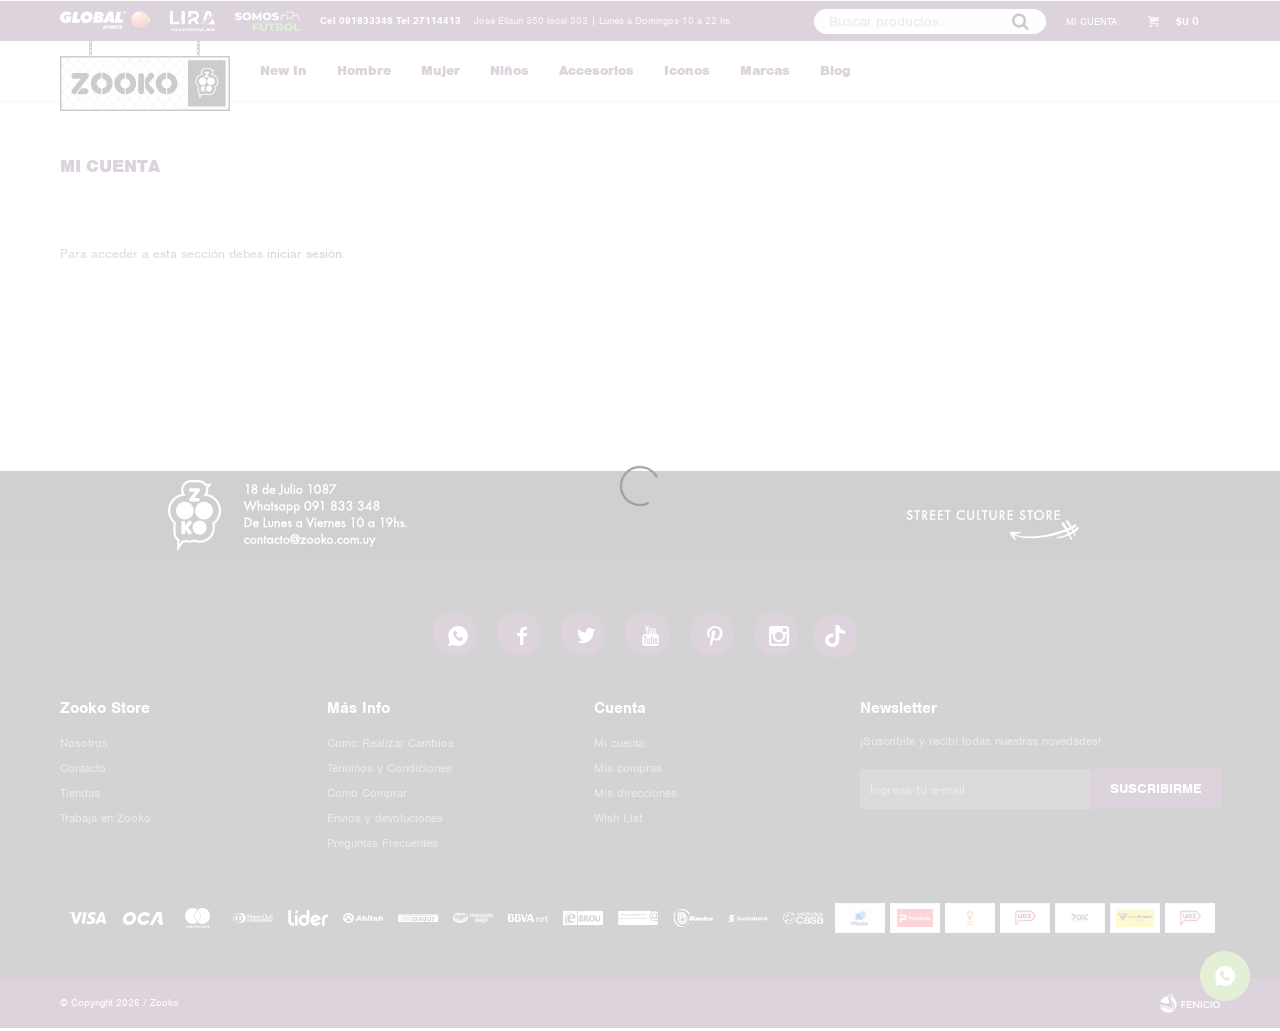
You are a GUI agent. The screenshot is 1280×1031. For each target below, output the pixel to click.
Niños (509, 70)
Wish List (618, 821)
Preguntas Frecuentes (382, 846)
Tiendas (80, 796)
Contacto (83, 771)
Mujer (440, 70)
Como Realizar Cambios (390, 746)
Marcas (765, 70)
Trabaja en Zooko (105, 821)
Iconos (687, 70)
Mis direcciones (635, 796)
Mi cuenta (619, 746)
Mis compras (628, 771)
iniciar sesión (304, 253)
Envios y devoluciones (385, 821)
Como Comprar (367, 796)
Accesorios (596, 70)
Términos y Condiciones (389, 771)
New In (283, 70)
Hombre (364, 70)
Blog (835, 70)
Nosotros (84, 746)
